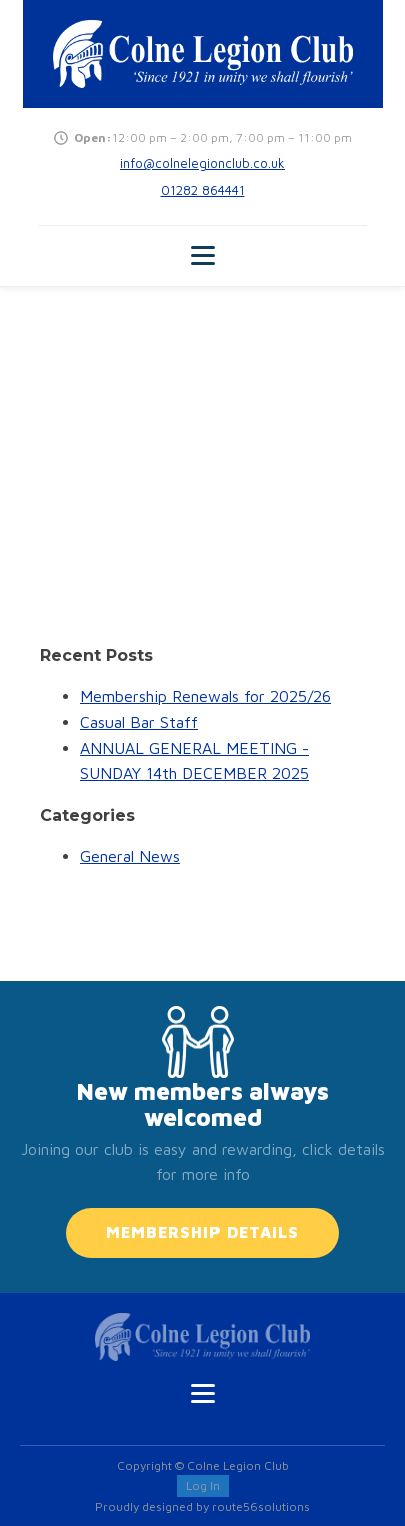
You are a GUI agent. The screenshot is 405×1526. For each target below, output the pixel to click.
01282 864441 (203, 190)
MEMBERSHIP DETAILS (202, 1232)
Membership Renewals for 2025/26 (205, 696)
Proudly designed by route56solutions (202, 1506)
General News (130, 856)
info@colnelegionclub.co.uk (202, 163)
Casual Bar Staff (139, 722)
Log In (203, 1485)
